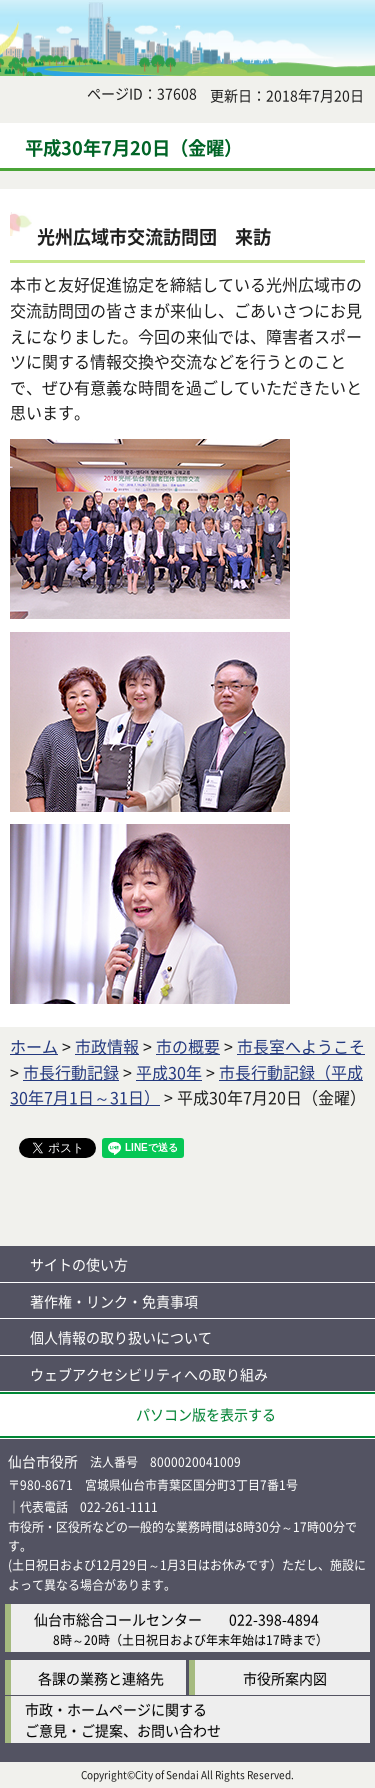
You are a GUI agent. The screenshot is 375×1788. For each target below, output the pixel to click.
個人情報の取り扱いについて (121, 1337)
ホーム (34, 1046)
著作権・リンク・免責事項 (114, 1301)
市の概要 (188, 1046)
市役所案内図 (285, 1678)
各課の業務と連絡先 (101, 1678)
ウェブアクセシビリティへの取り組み (149, 1374)
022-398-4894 (274, 1619)
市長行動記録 (71, 1072)
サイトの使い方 (79, 1264)
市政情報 (107, 1046)
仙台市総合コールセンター (118, 1619)
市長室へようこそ (301, 1046)
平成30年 (169, 1072)
